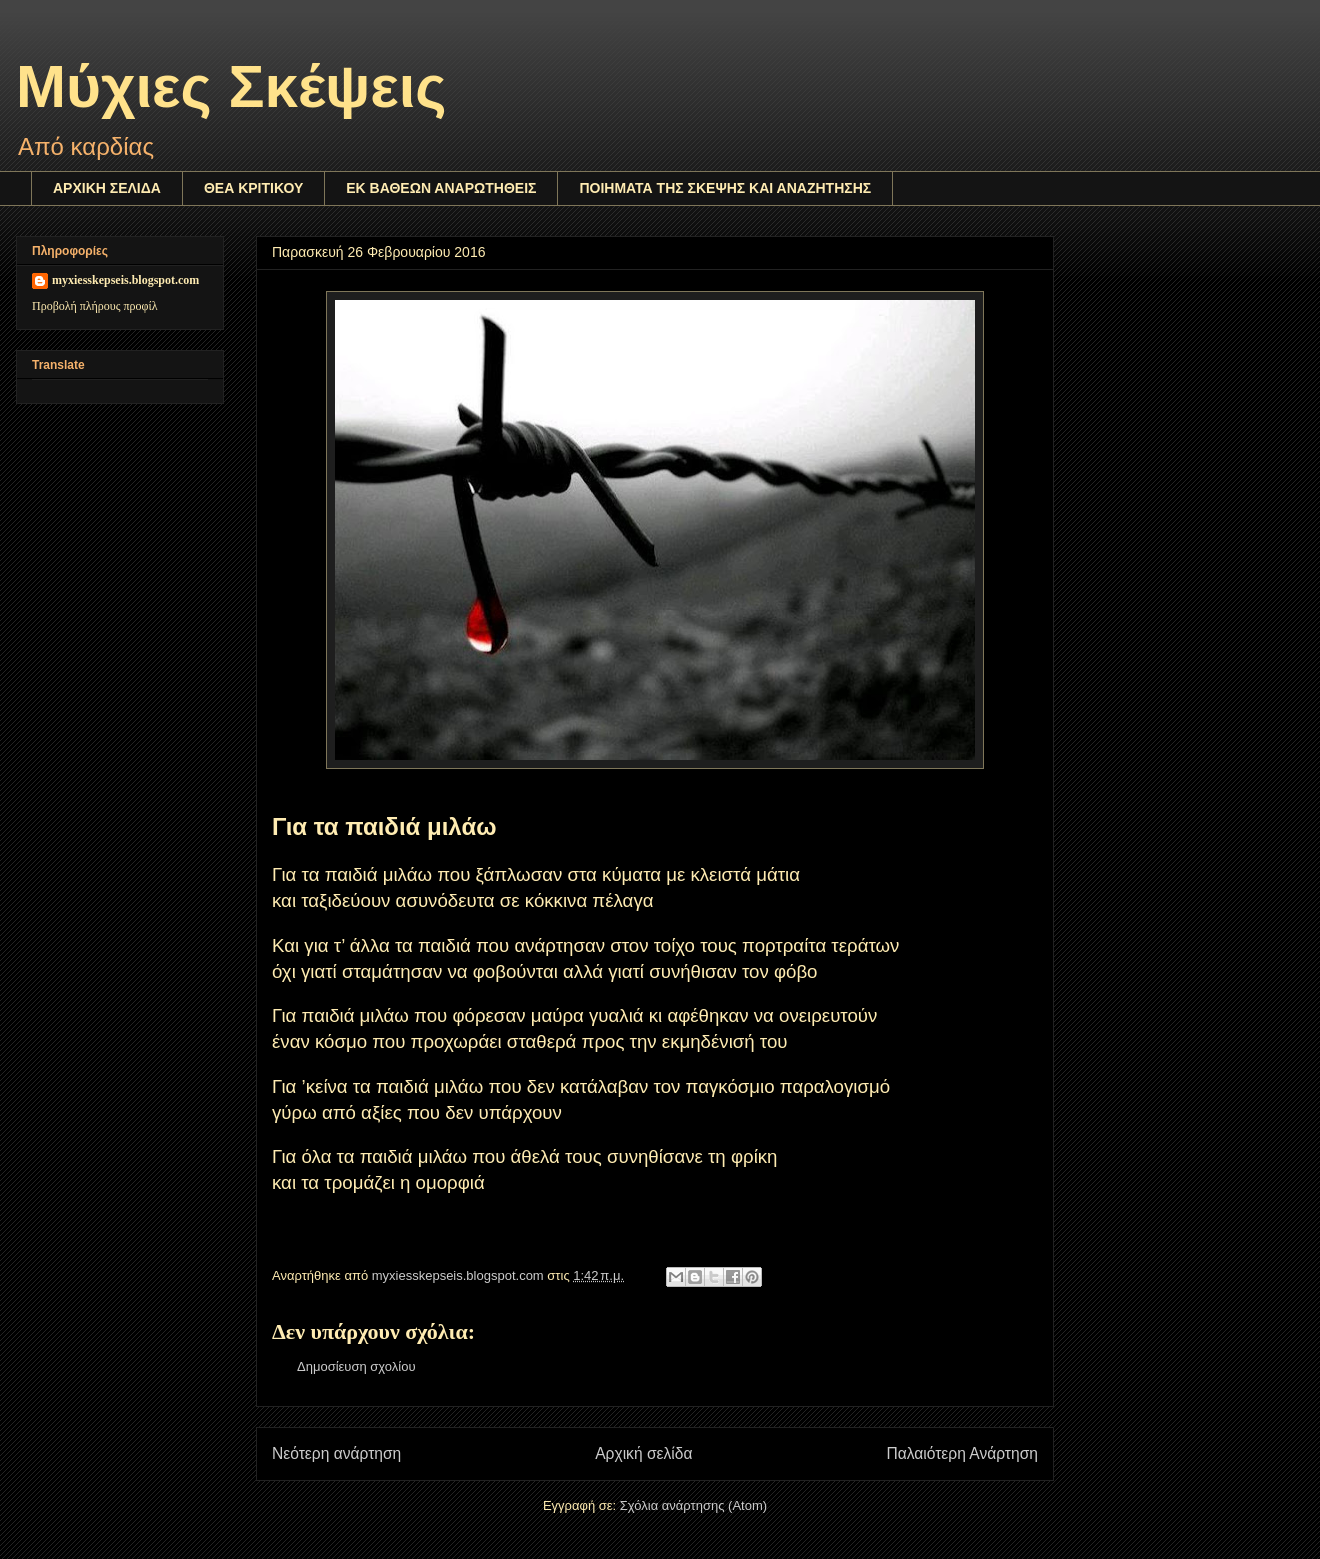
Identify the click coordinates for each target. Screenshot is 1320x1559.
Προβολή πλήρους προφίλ (95, 306)
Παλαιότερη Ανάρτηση (962, 1453)
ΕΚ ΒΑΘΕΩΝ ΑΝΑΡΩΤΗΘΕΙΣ (441, 188)
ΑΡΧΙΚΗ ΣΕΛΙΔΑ (107, 188)
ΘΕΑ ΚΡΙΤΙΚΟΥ (253, 188)
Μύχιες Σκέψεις (231, 86)
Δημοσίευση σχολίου (356, 1366)
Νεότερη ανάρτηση (336, 1453)
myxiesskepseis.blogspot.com (125, 280)
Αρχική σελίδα (643, 1453)
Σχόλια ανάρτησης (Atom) (693, 1505)
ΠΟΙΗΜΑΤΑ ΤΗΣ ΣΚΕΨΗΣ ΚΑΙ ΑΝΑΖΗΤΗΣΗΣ (725, 188)
